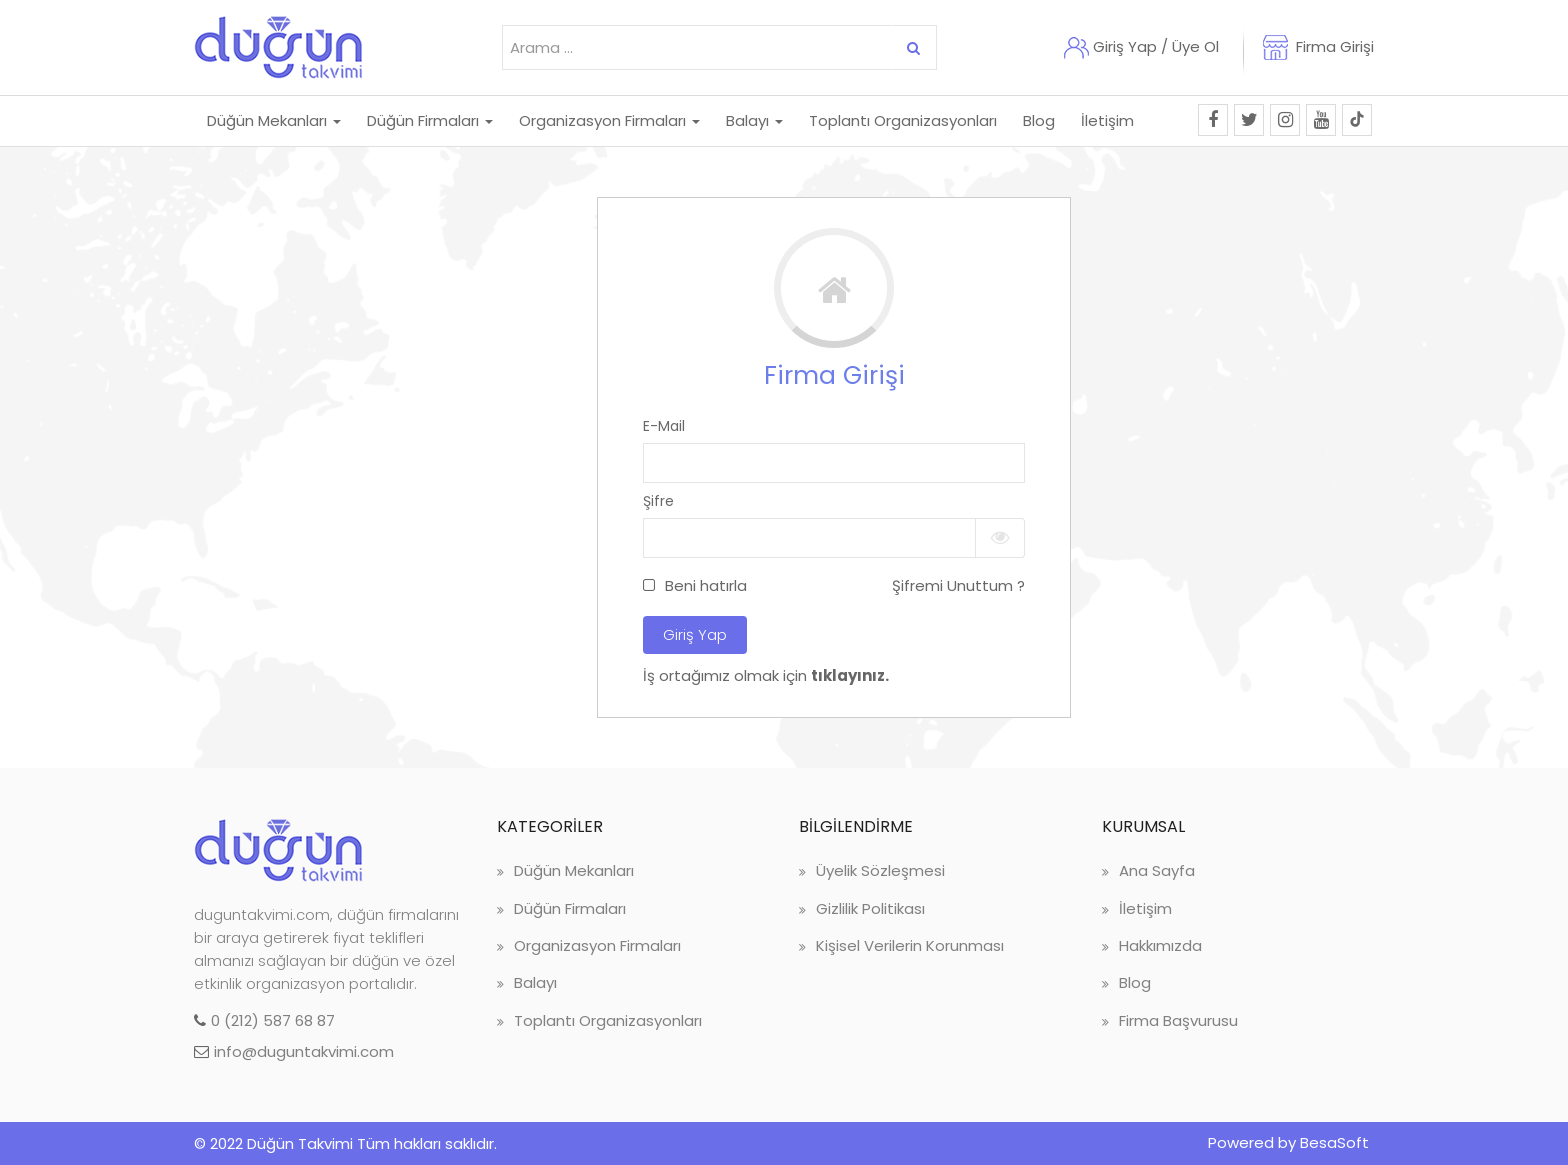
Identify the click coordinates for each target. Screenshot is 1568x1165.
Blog (1039, 120)
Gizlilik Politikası (870, 908)
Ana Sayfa (1157, 870)
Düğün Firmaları (570, 908)
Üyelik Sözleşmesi (880, 870)
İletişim (1107, 120)
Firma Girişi (1335, 46)
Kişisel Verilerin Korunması (910, 945)
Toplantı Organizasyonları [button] (903, 120)
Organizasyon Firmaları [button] (609, 120)
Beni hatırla (706, 585)
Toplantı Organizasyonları (608, 1020)
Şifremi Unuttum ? (958, 585)
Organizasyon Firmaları (597, 945)
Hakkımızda (1160, 945)
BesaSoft (1334, 1142)
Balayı (535, 982)
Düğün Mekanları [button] (274, 120)
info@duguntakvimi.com (304, 1051)
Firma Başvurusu (1178, 1020)
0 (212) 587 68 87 (273, 1020)
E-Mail (664, 426)
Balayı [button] (754, 120)
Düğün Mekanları (574, 870)
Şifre (658, 501)
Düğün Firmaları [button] (430, 120)
